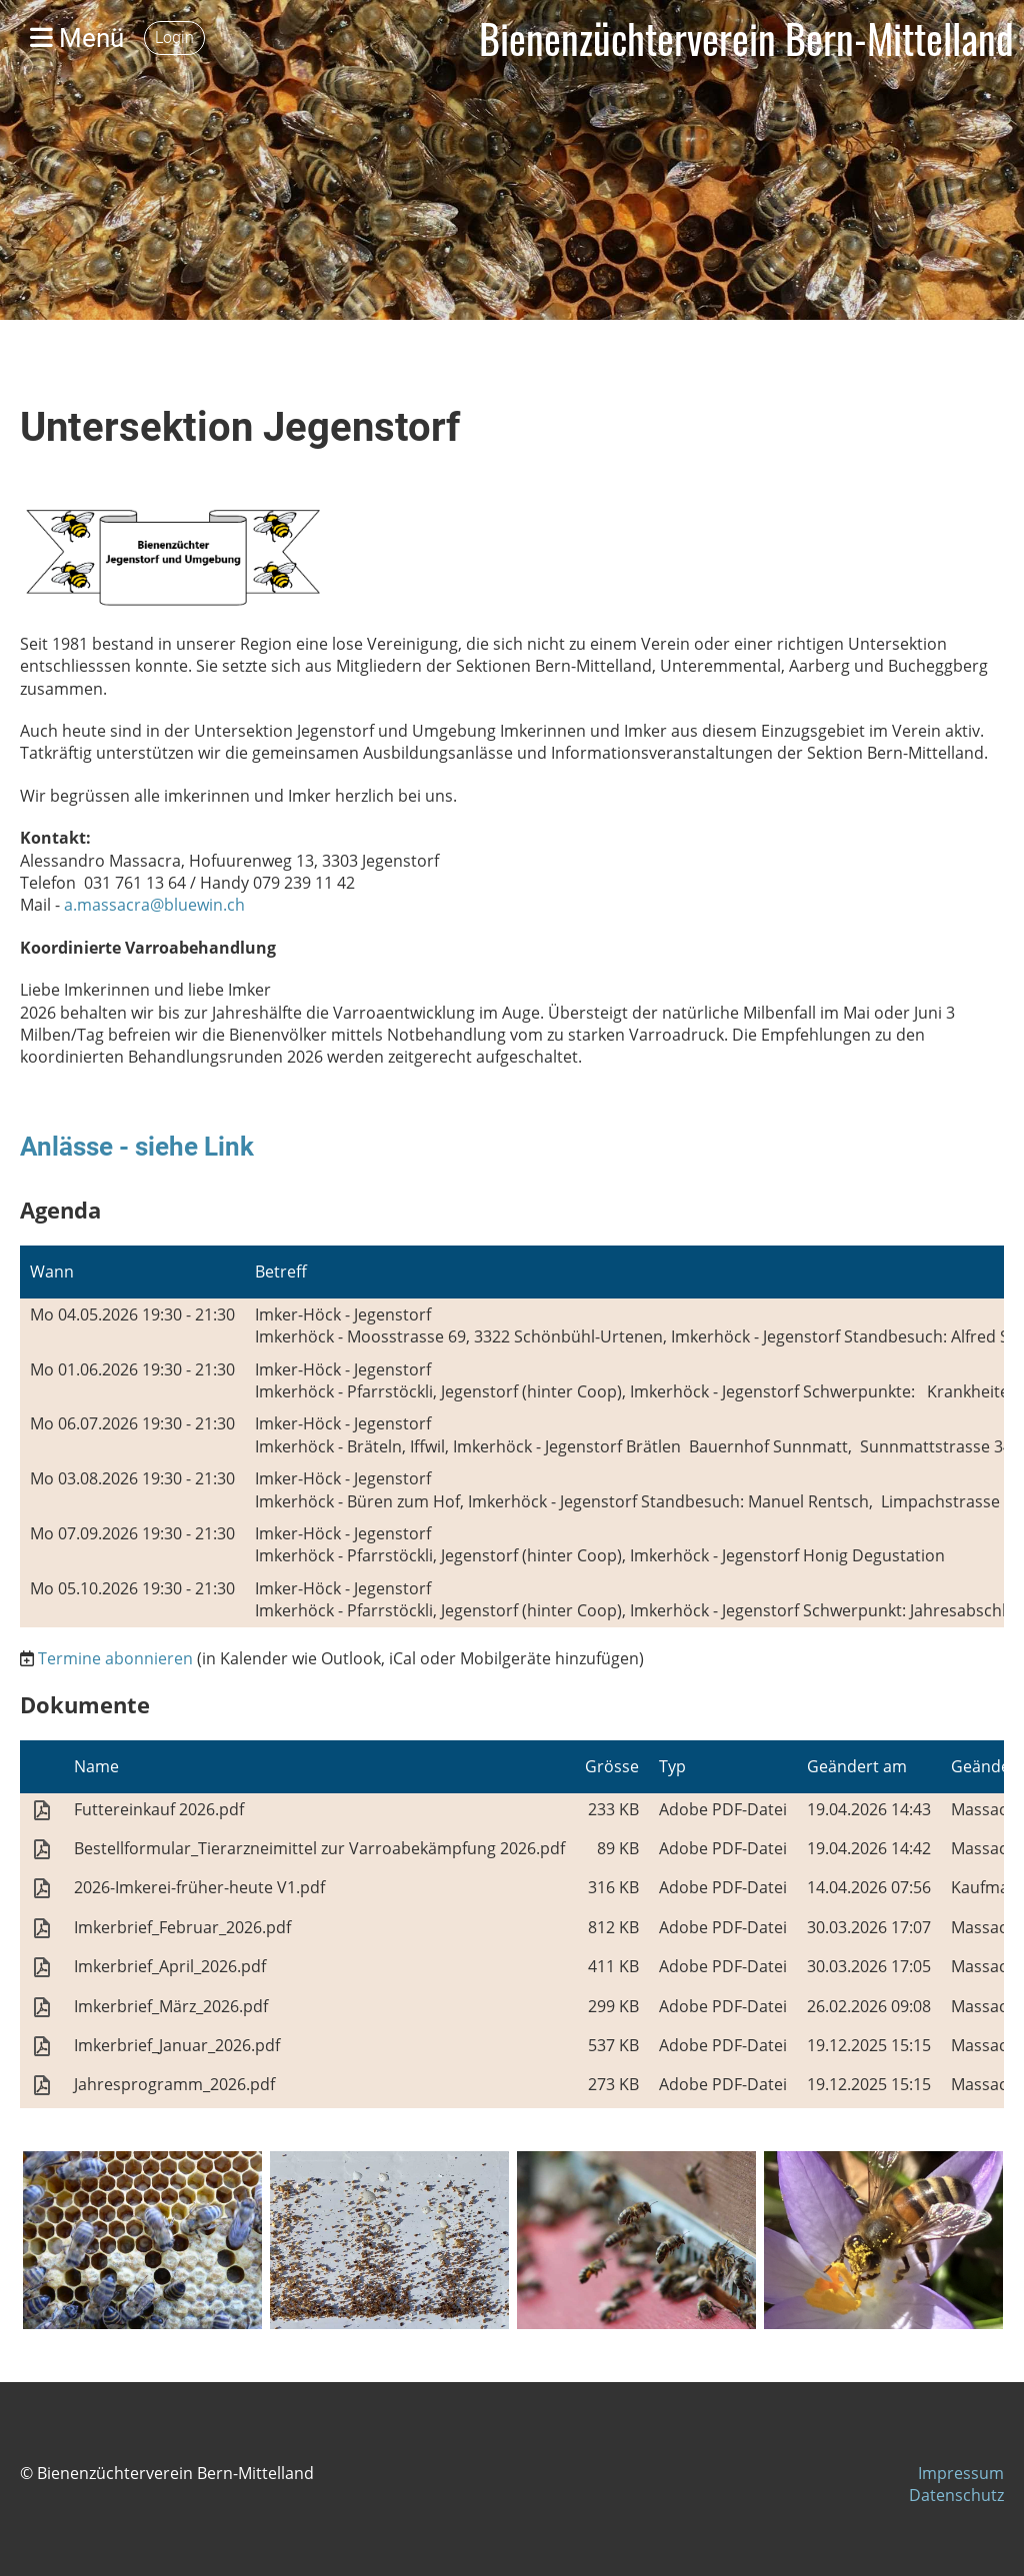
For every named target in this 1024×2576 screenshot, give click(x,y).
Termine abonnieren (115, 1658)
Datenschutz (956, 2495)
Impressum (961, 2473)
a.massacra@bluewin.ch (154, 905)
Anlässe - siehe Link (137, 1147)
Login (174, 37)
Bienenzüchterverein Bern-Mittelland (746, 38)
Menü (77, 38)
